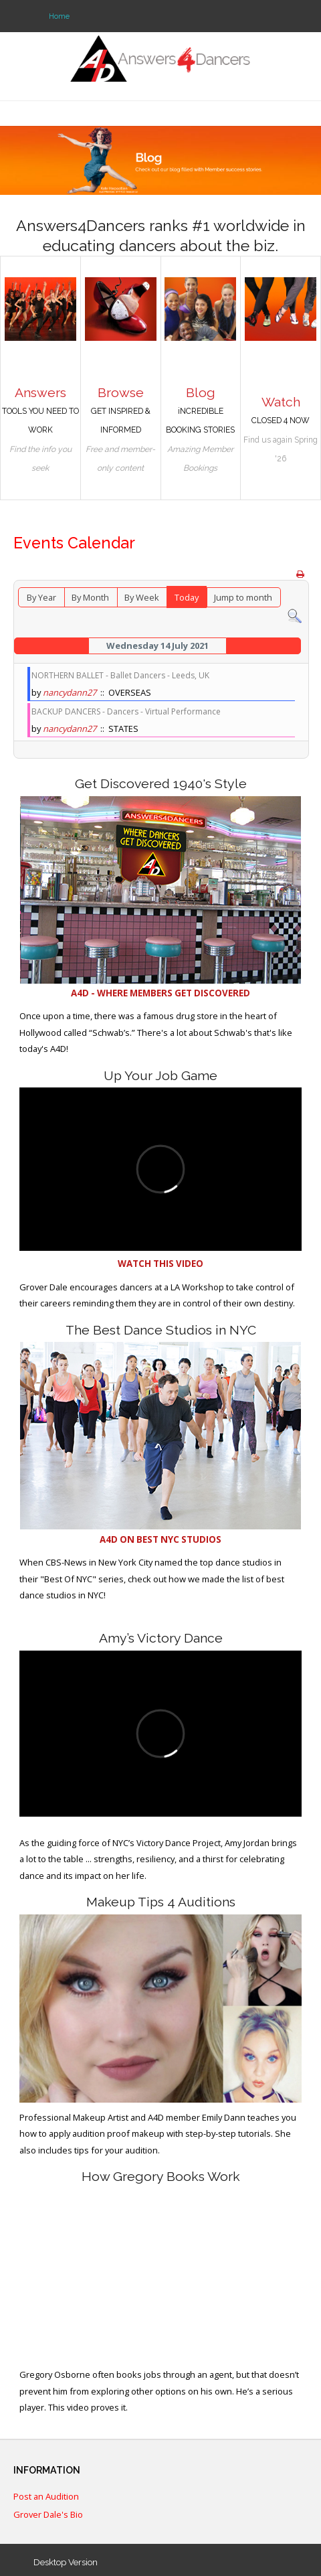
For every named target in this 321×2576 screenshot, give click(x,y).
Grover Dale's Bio (48, 2515)
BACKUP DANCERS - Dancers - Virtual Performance (126, 711)
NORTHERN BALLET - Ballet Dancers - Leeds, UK (120, 675)
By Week (141, 597)
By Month (90, 597)
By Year (41, 597)
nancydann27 (69, 692)
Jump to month (243, 597)
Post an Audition (46, 2497)
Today (187, 597)
